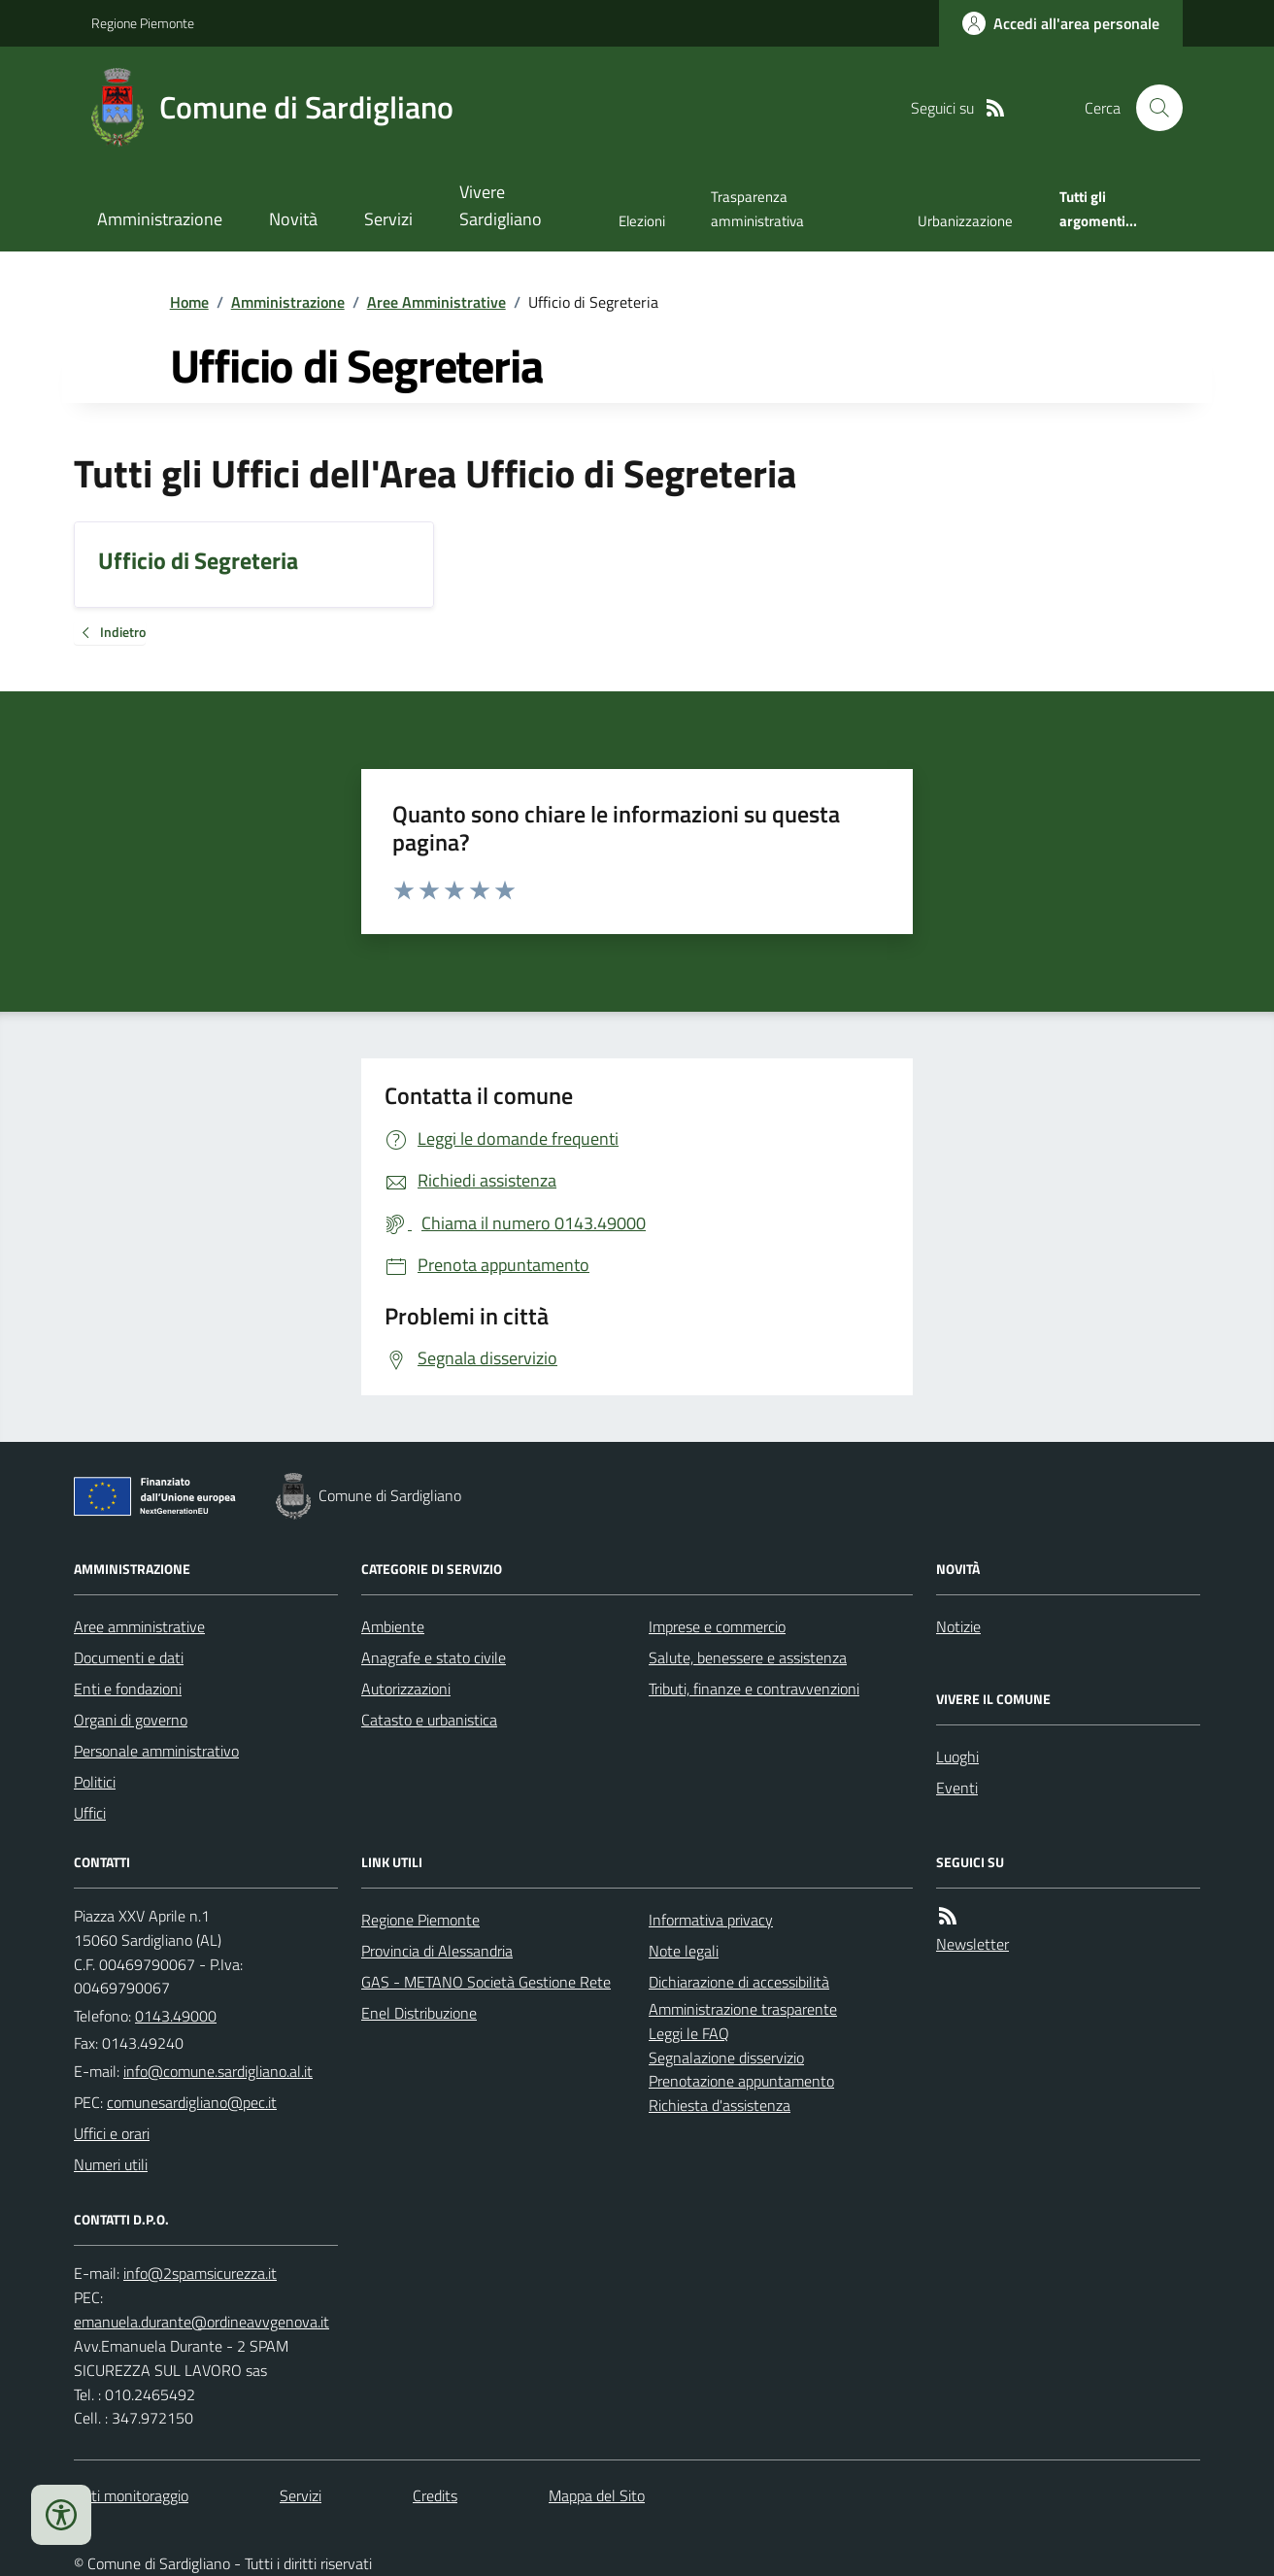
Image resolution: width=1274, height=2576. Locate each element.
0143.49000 (176, 2015)
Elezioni (642, 221)
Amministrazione (159, 219)
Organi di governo (130, 1719)
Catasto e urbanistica (429, 1719)
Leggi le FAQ (689, 2033)
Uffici (90, 1812)
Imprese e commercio (717, 1626)
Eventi (957, 1787)
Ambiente (392, 1626)
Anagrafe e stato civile (433, 1657)
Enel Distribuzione (419, 2012)
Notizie (958, 1626)
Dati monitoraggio (131, 2495)
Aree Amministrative (436, 302)
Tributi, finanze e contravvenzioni (754, 1688)
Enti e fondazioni (128, 1688)
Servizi (388, 219)
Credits (435, 2495)
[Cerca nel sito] (1152, 107)
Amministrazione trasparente (743, 2009)
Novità (293, 219)
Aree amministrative (139, 1626)
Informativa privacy (711, 1919)
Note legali (684, 1950)
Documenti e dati (129, 1657)
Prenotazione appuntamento (741, 2080)
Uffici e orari (112, 2133)
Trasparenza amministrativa (757, 208)
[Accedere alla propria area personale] (1061, 23)
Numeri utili (111, 2164)
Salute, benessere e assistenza (748, 1657)
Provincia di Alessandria (437, 1950)
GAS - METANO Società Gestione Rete (486, 1981)
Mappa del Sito (597, 2495)
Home (189, 302)
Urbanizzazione (965, 221)
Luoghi (957, 1756)
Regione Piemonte (142, 23)
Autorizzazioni (406, 1688)
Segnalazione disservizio (726, 2057)
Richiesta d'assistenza (719, 2105)
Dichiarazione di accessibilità (739, 1981)
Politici (95, 1781)
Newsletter (972, 1944)
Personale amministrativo (156, 1750)
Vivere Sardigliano (500, 205)
